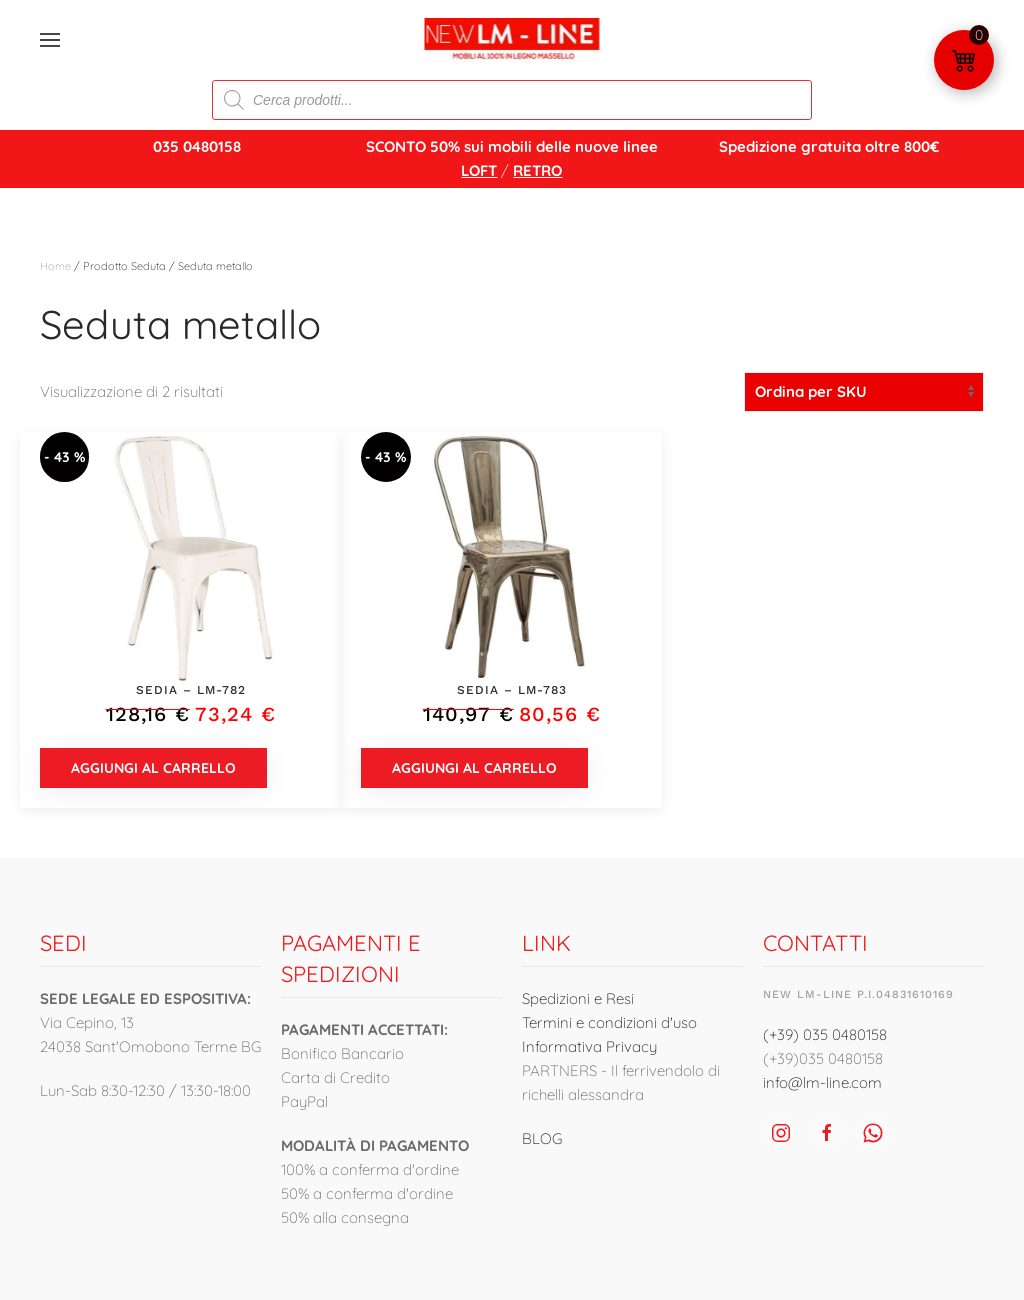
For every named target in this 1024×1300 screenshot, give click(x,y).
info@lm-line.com (822, 1082)
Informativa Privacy (589, 1046)
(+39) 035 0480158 (825, 1034)
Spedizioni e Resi (578, 998)
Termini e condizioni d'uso (609, 1022)
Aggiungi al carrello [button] (153, 768)
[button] (50, 40)
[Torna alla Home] (512, 40)
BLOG (542, 1138)
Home (55, 266)
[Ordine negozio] (864, 392)
